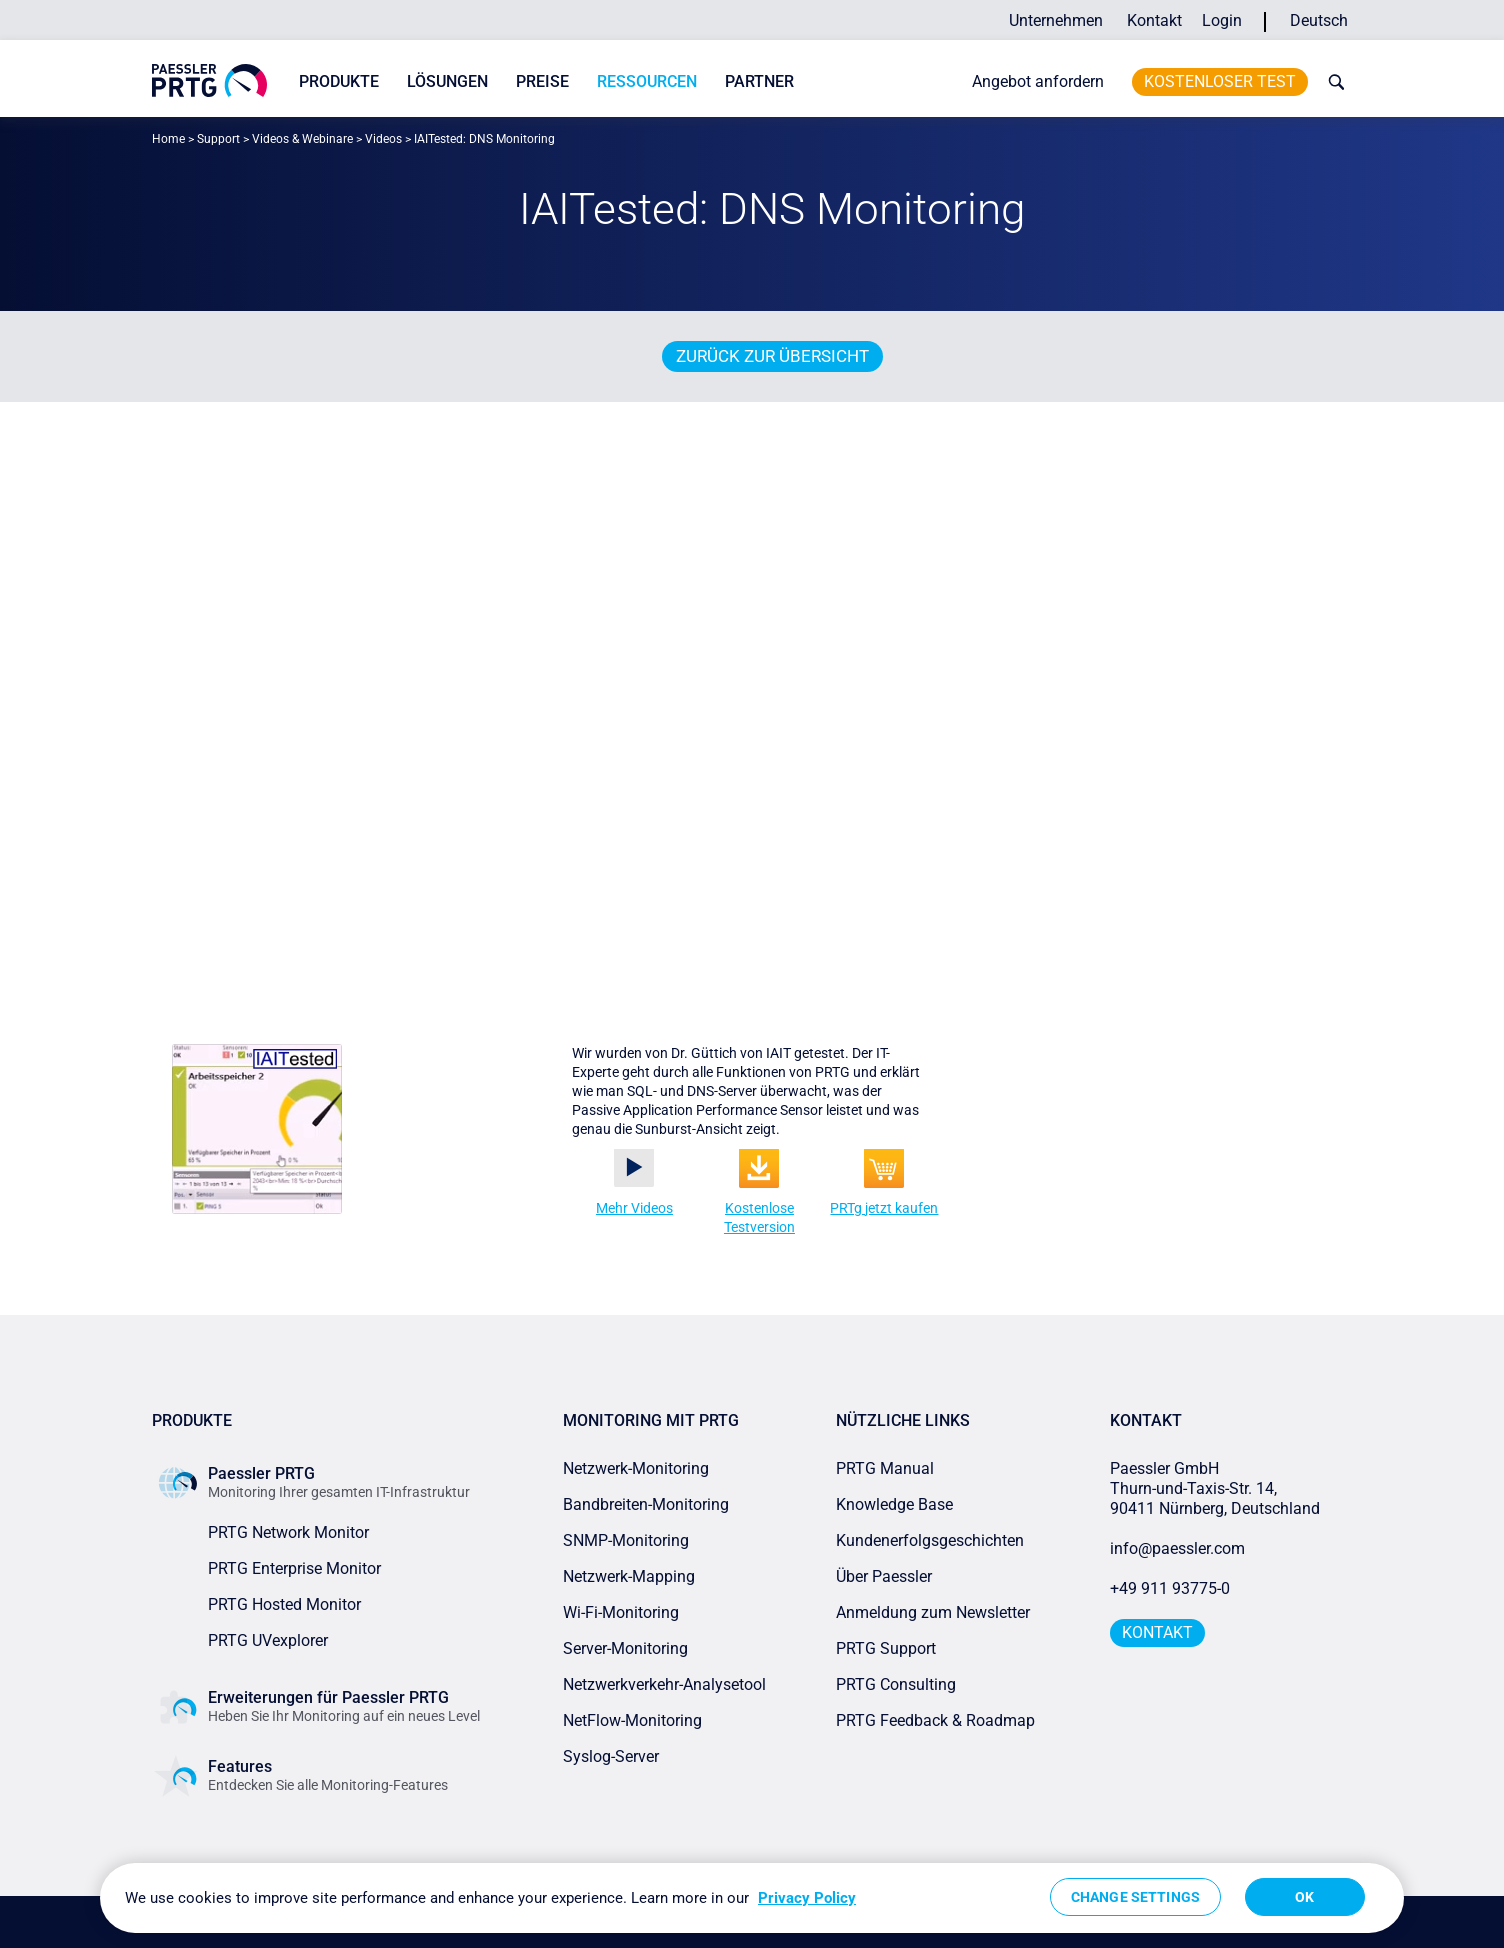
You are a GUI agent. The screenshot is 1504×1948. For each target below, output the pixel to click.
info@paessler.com (1177, 1548)
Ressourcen (647, 81)
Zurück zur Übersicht (772, 356)
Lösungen (447, 81)
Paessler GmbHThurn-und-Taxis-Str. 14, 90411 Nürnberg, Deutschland (1215, 1488)
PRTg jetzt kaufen (884, 1208)
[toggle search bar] (1332, 82)
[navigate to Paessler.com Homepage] (209, 80)
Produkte (339, 81)
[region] (752, 1898)
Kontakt (1154, 20)
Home (168, 139)
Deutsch (1319, 20)
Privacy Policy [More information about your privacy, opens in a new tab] (807, 1898)
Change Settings (1135, 1897)
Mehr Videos (634, 1208)
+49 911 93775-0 (1170, 1588)
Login (1222, 20)
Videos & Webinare (302, 139)
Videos (383, 139)
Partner (759, 81)
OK (1304, 1897)
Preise (542, 81)
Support (218, 139)
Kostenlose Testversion (759, 1217)
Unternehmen (1056, 20)
